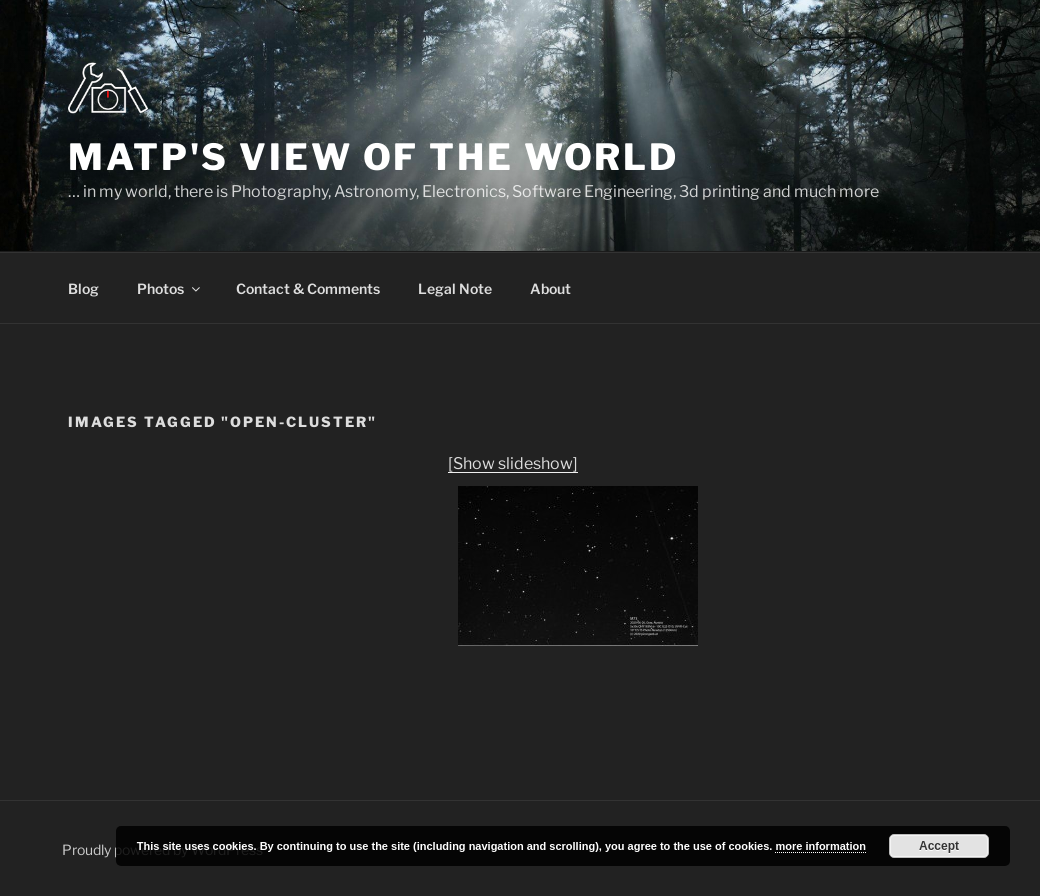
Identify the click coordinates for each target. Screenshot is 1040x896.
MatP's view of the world (373, 157)
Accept (939, 846)
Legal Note (455, 288)
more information (820, 846)
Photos (170, 288)
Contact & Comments (308, 288)
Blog (83, 288)
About (550, 288)
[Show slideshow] (513, 463)
